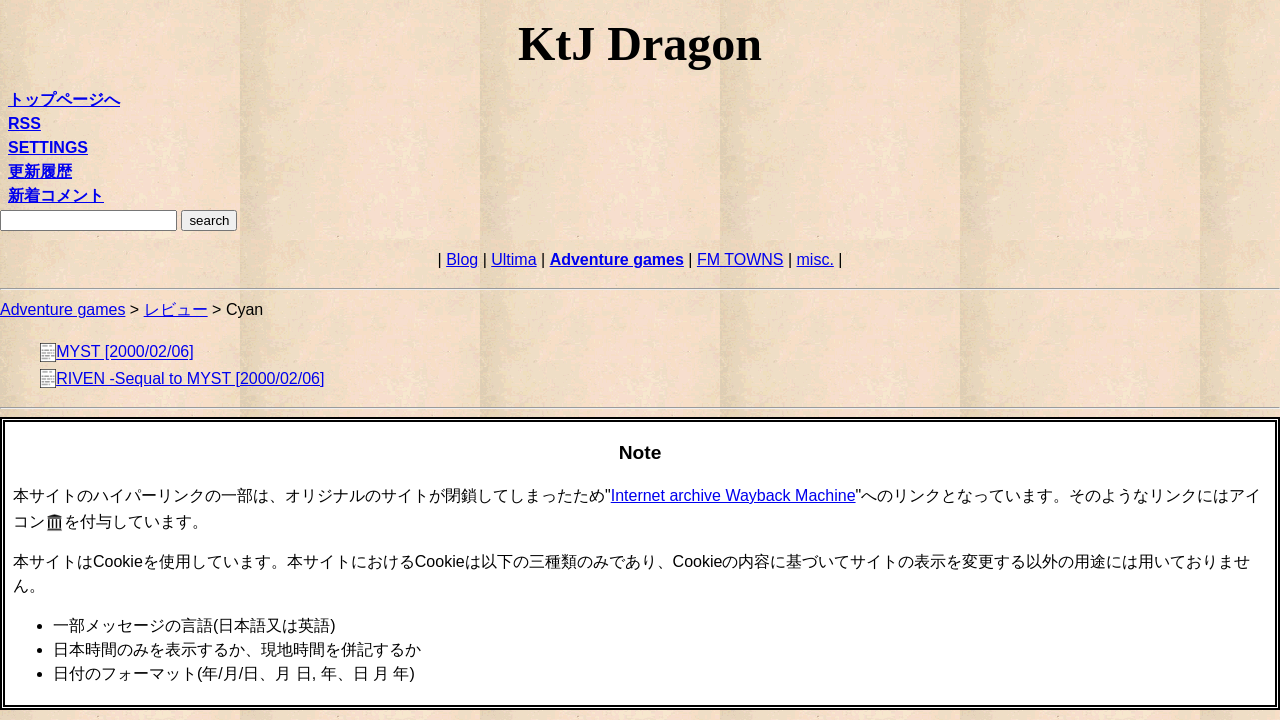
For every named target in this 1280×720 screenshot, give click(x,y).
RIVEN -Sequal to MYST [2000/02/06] (190, 378)
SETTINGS (48, 147)
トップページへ (64, 99)
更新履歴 (40, 171)
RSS (24, 123)
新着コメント (56, 195)
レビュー (176, 309)
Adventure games (617, 259)
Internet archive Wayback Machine (733, 495)
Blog (462, 259)
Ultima (513, 259)
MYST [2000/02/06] (125, 352)
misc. (815, 259)
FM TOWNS (740, 259)
